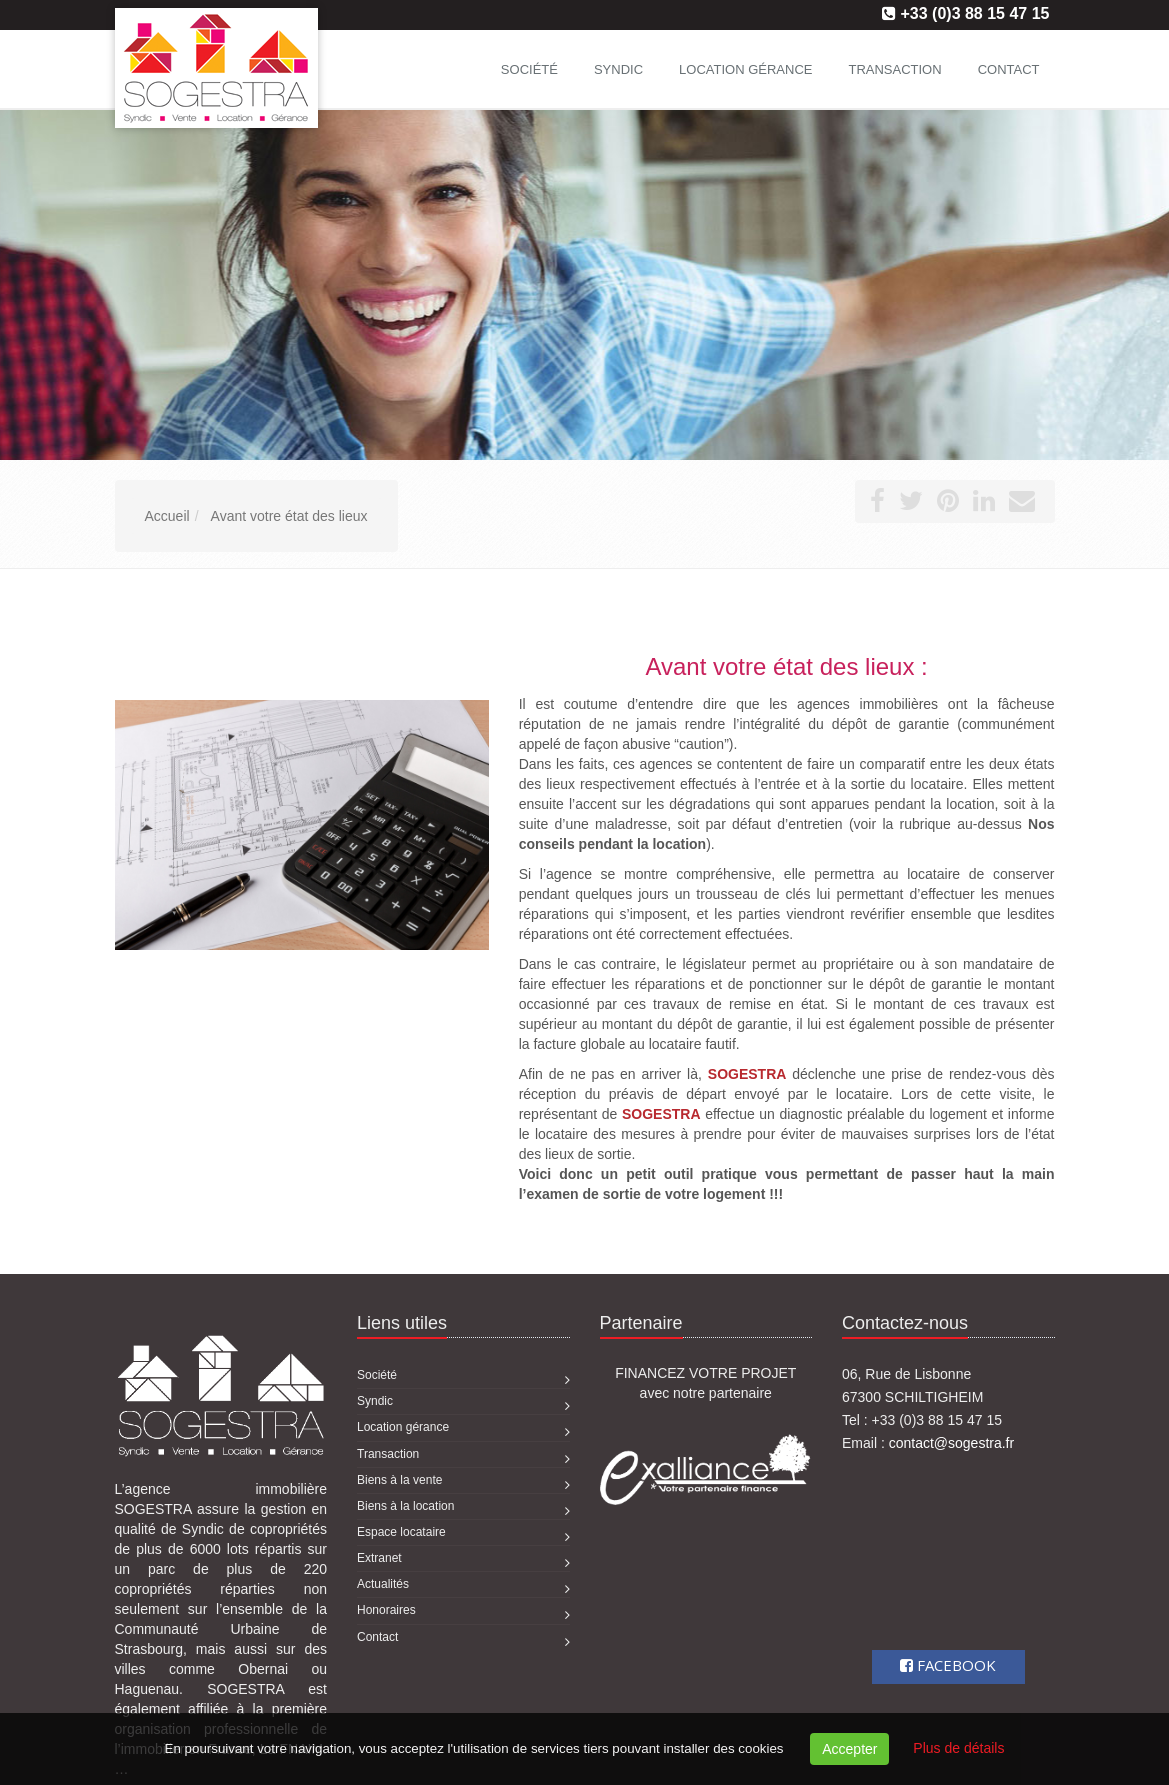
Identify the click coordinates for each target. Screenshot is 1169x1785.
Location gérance (745, 69)
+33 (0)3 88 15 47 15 (974, 13)
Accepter (849, 1749)
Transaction (894, 69)
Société (529, 69)
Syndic (618, 69)
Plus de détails (958, 1748)
